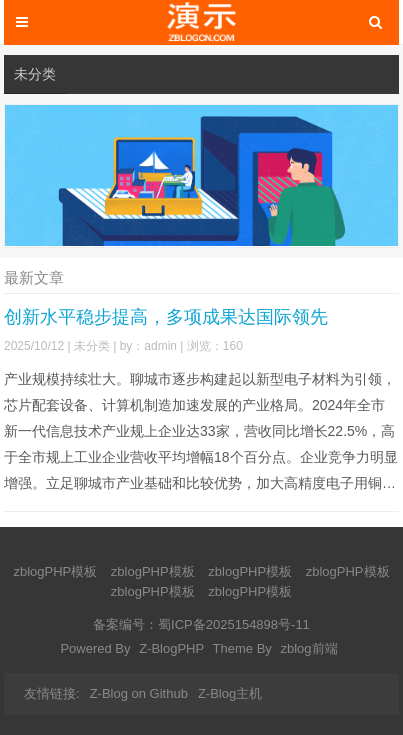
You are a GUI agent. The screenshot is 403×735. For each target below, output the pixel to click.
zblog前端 (308, 648)
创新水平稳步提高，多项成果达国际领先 (166, 317)
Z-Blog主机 (230, 693)
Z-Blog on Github (139, 693)
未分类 (35, 74)
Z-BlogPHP (171, 648)
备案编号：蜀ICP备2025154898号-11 (201, 624)
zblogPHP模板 (55, 571)
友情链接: (52, 693)
